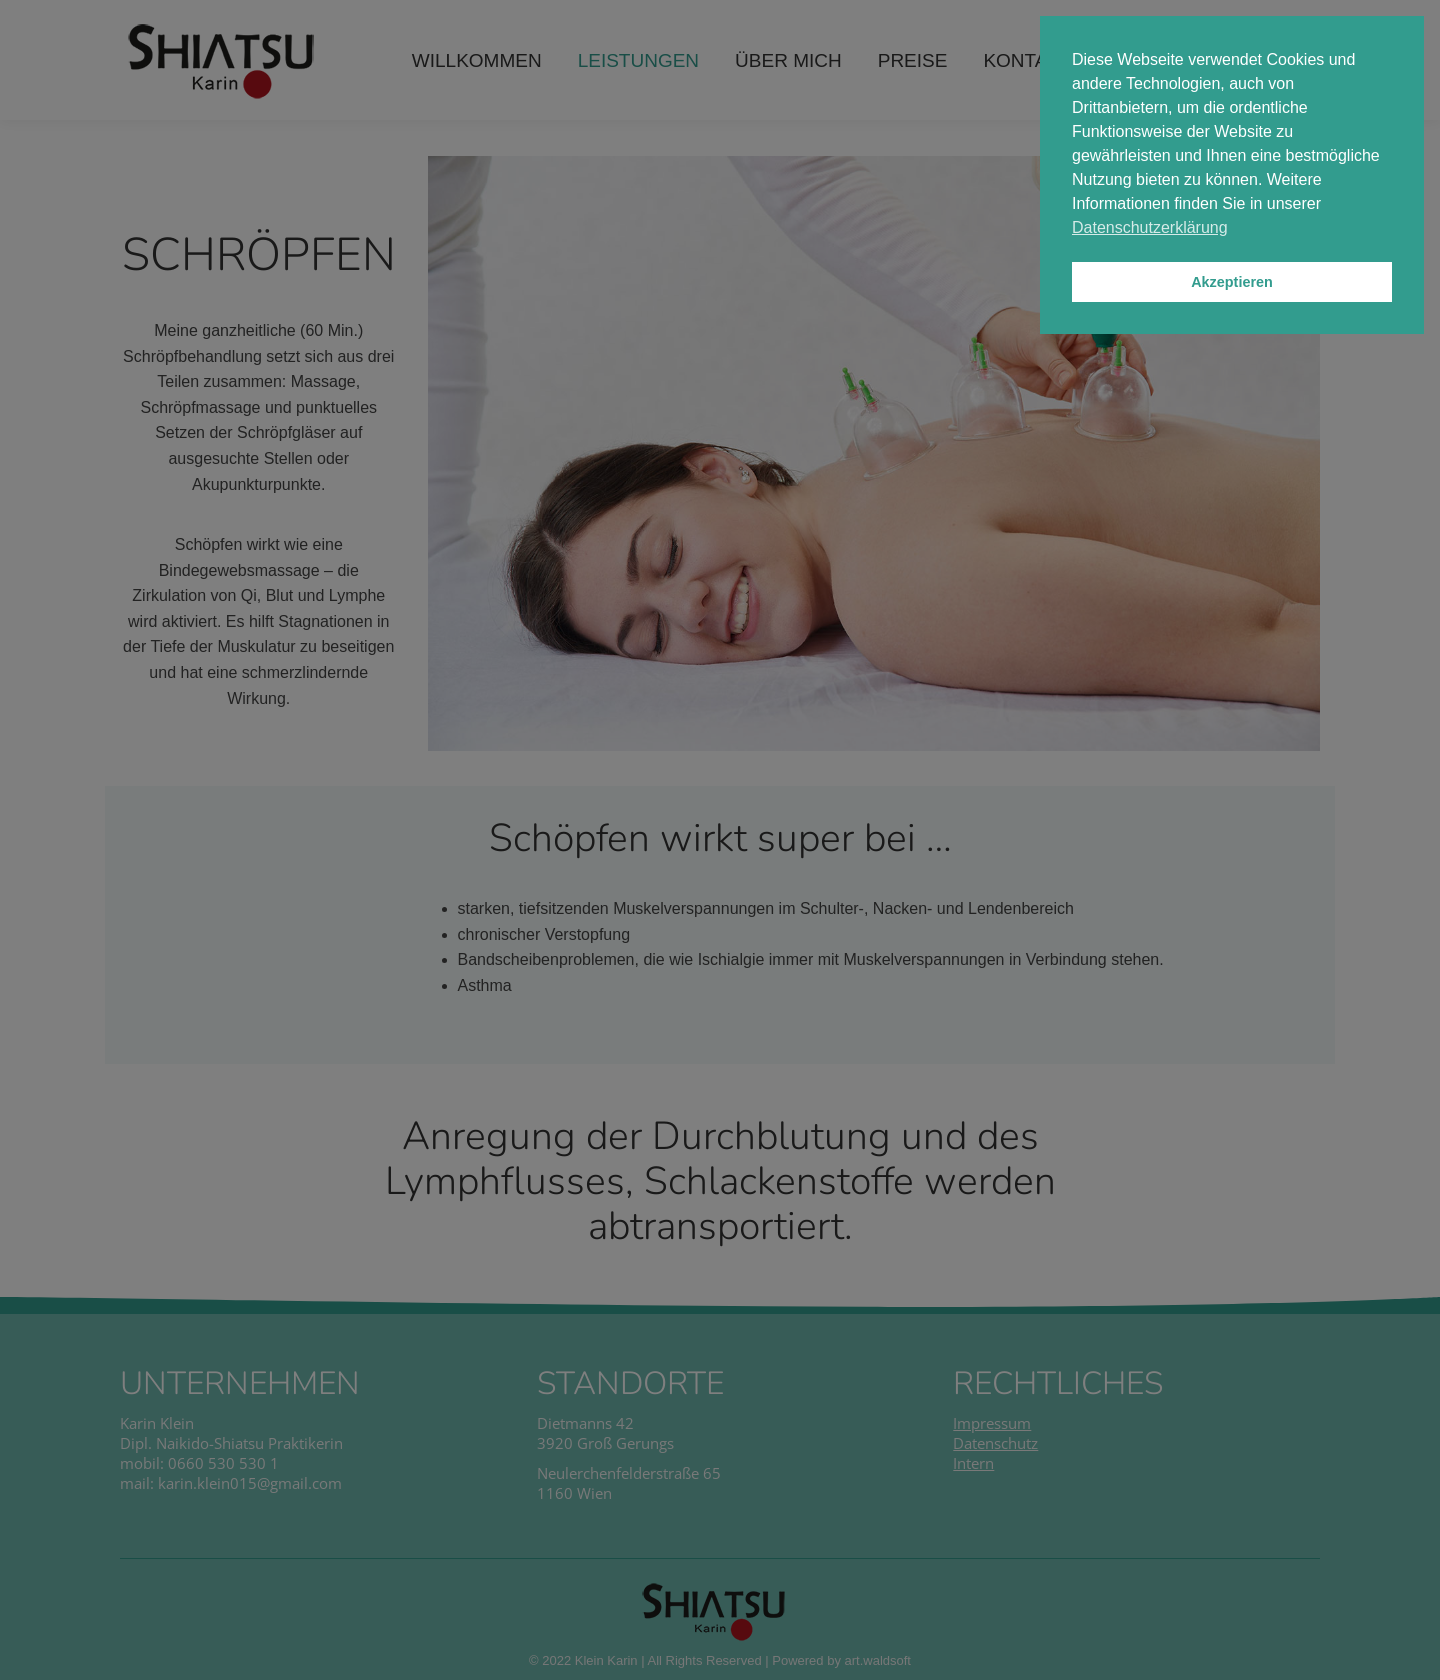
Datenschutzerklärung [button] (1150, 227)
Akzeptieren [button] (1232, 282)
